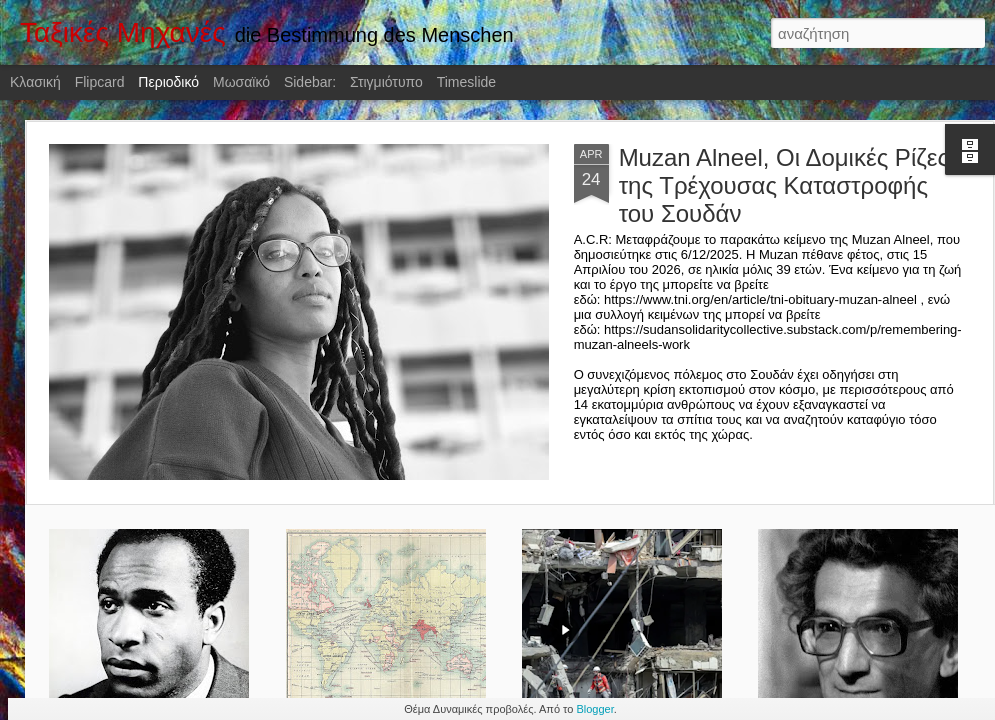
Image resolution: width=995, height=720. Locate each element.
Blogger (594, 709)
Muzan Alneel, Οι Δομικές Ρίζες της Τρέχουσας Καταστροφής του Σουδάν (784, 185)
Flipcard (100, 82)
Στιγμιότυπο (386, 82)
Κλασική (35, 82)
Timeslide (466, 82)
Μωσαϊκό (241, 82)
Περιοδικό (168, 82)
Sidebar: (310, 82)
